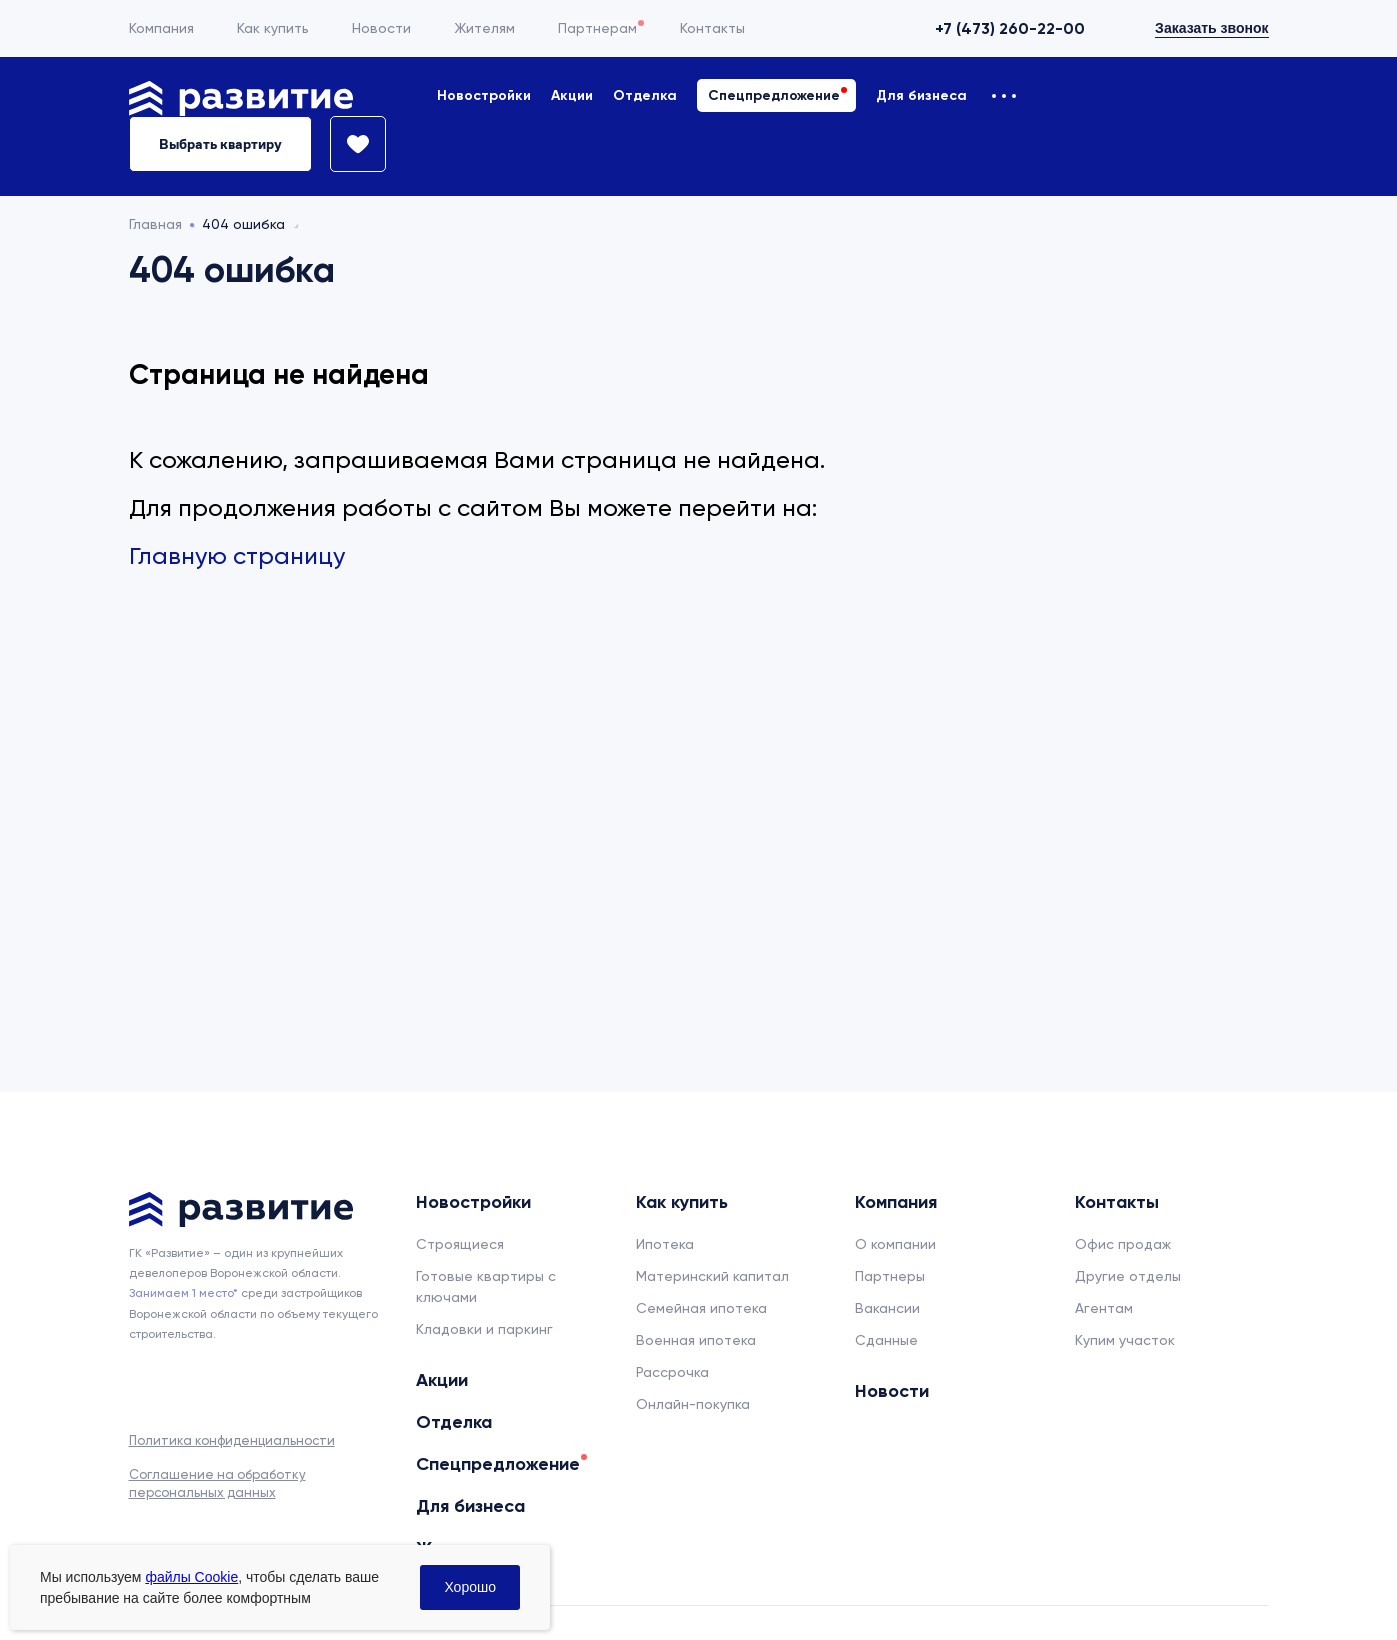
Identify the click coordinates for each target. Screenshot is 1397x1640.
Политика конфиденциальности (232, 1440)
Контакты (712, 28)
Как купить (273, 28)
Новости (381, 28)
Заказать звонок (1211, 28)
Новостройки (484, 95)
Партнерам (597, 28)
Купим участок (1125, 1340)
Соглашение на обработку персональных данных (217, 1483)
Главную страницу (237, 556)
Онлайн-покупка (693, 1404)
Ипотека (665, 1244)
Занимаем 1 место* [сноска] (183, 1293)
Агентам (1104, 1308)
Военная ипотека (696, 1340)
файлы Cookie (191, 1577)
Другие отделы (1128, 1276)
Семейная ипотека (701, 1308)
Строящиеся (460, 1244)
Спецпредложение (774, 95)
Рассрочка (672, 1372)
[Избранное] (349, 144)
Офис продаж (1123, 1244)
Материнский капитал (712, 1276)
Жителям (484, 28)
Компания (161, 28)
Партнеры (890, 1276)
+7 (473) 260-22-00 (1010, 28)
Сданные (886, 1340)
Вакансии (887, 1308)
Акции (572, 95)
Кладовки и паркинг (484, 1329)
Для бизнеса (921, 95)
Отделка (645, 95)
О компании (895, 1244)
